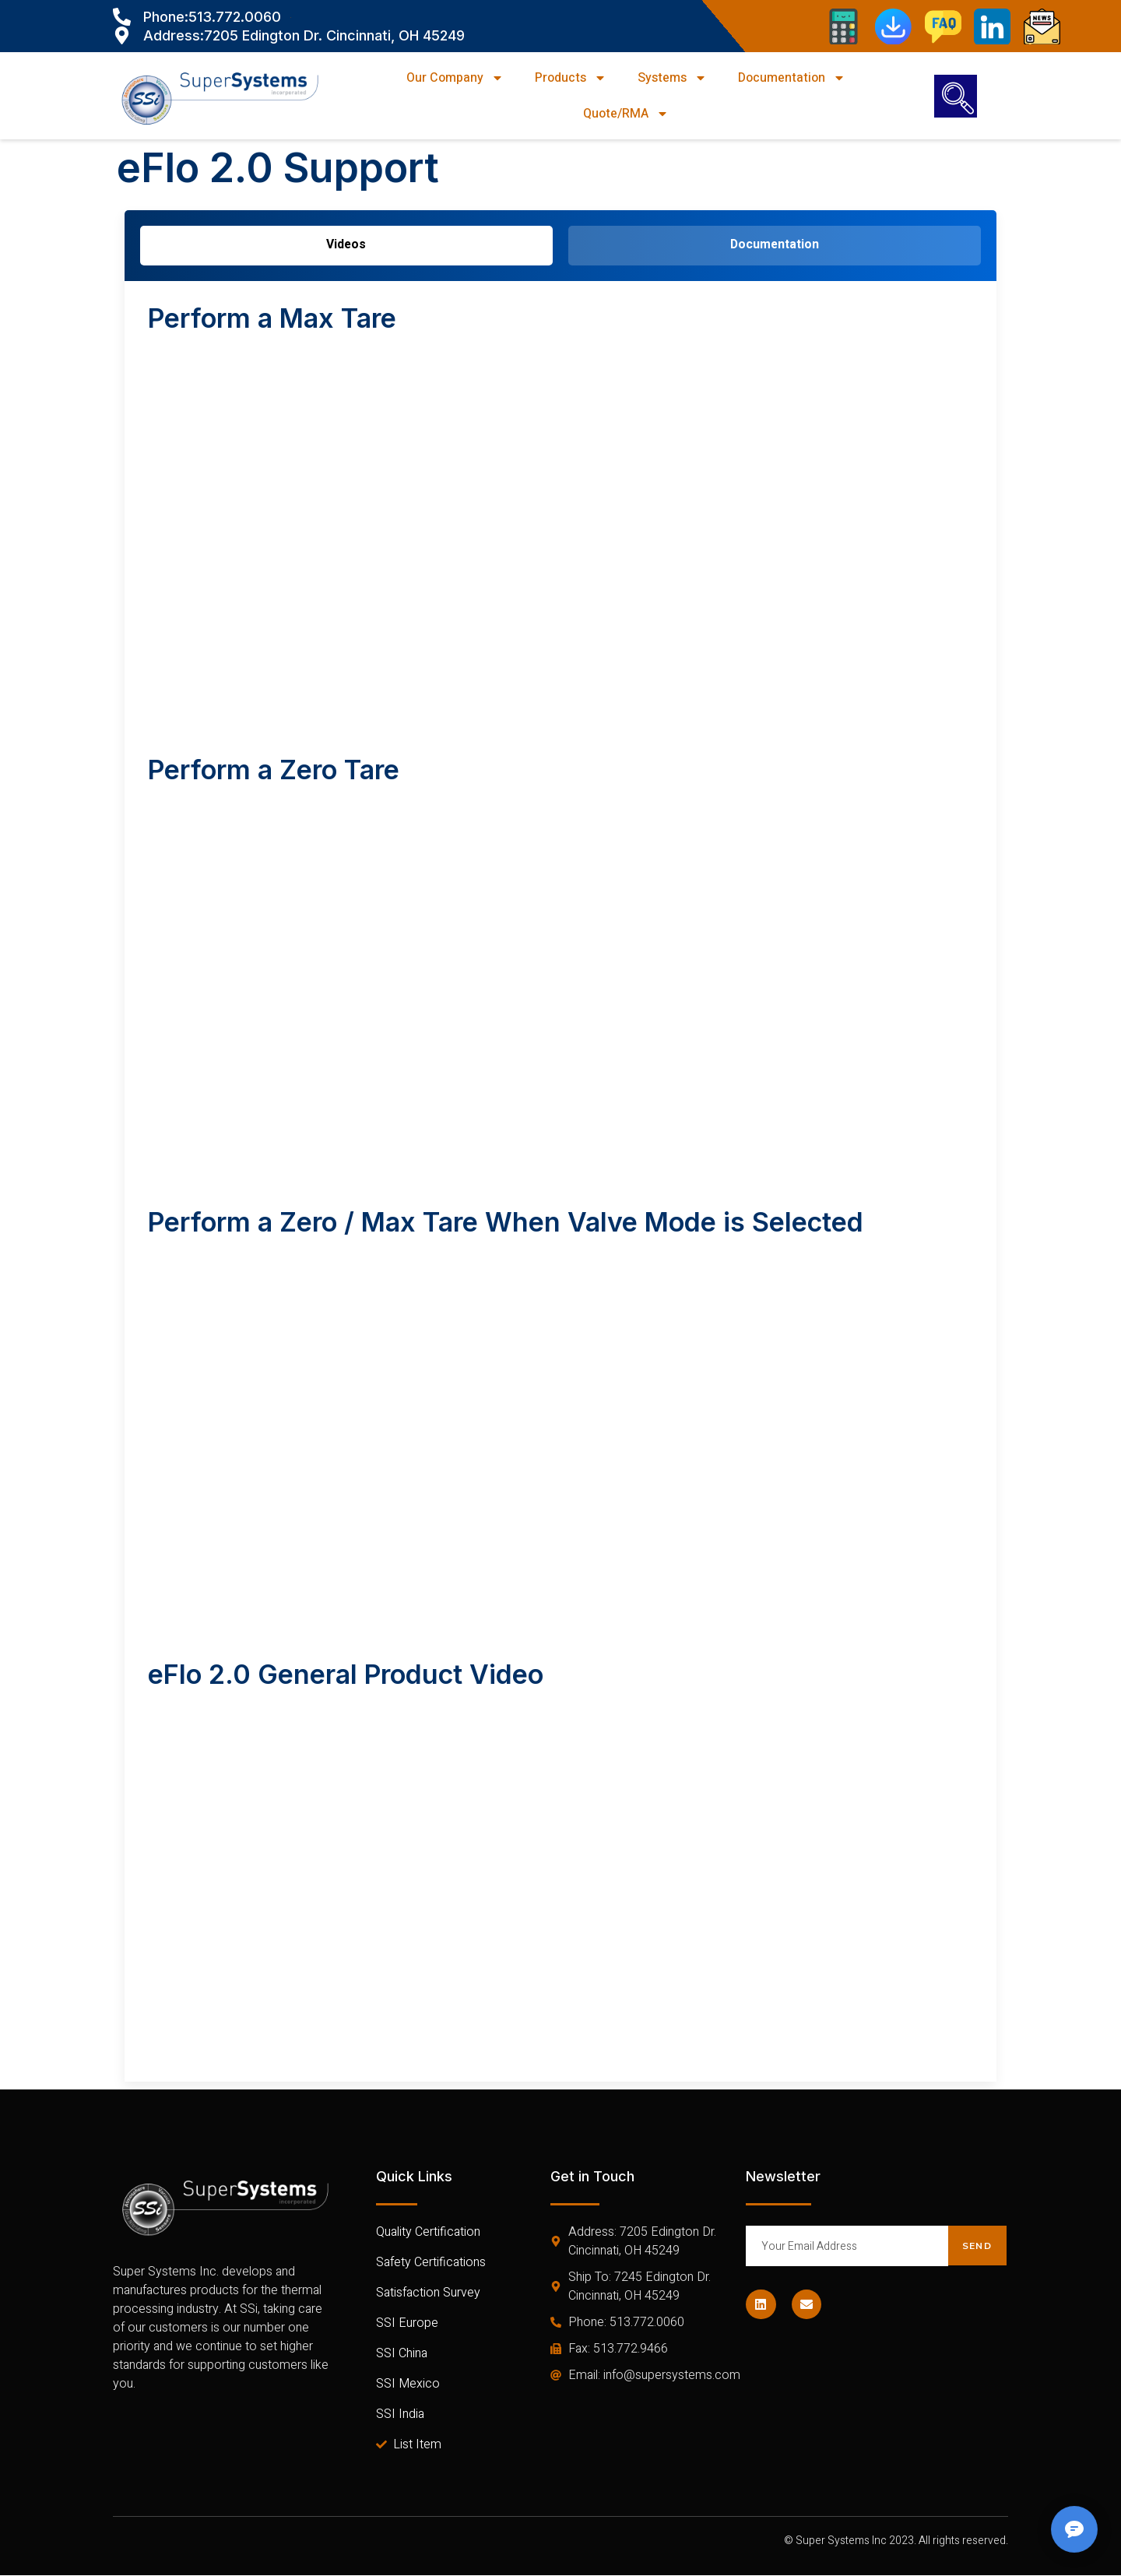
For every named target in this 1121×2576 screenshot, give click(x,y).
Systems (672, 78)
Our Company (455, 78)
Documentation (791, 78)
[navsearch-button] (955, 96)
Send (977, 2246)
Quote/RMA (626, 114)
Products (570, 78)
